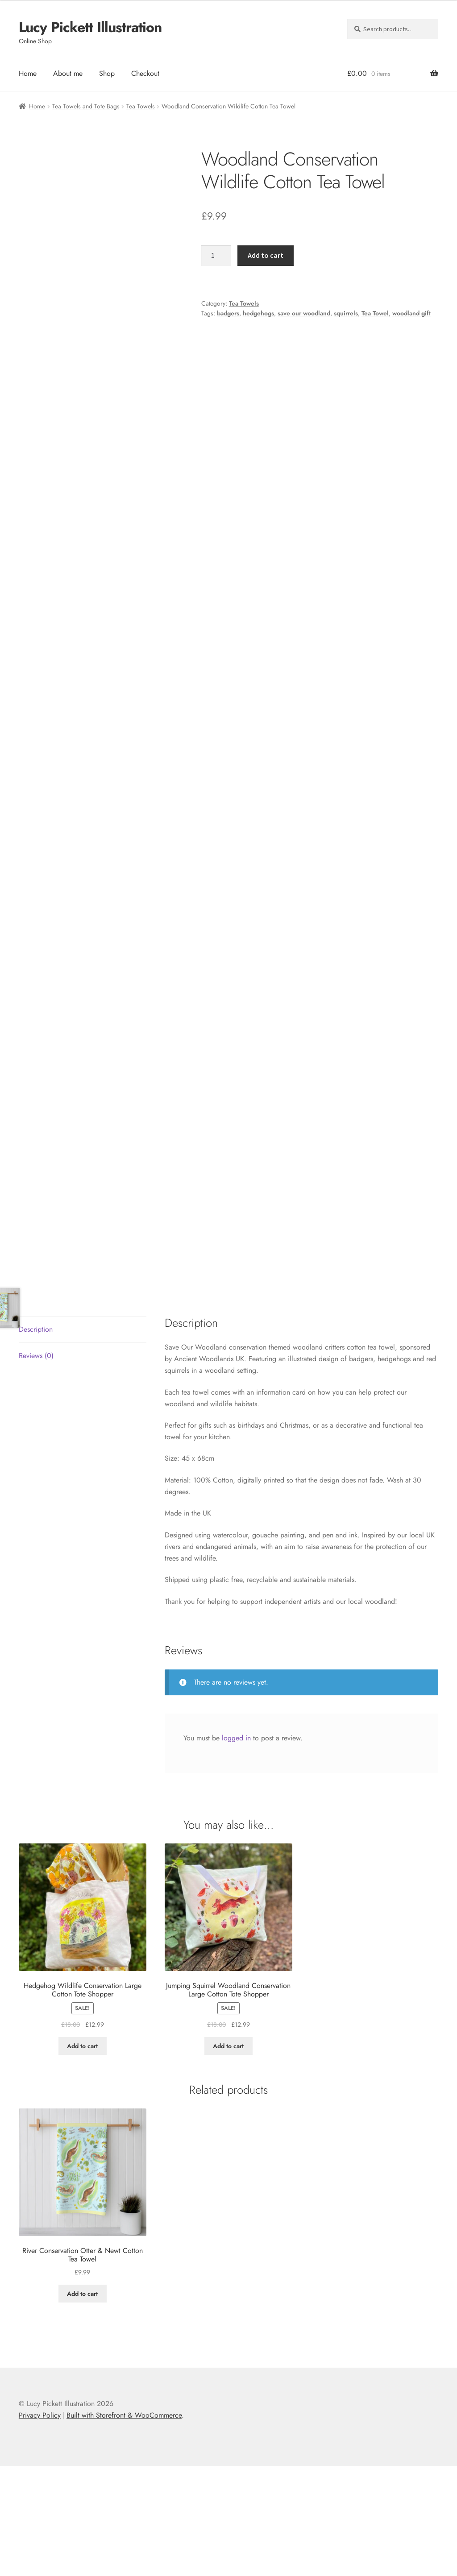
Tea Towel (375, 313)
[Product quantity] (216, 255)
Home (28, 73)
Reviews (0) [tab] (36, 1465)
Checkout (145, 73)
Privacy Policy (40, 2525)
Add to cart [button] (82, 2155)
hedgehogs (258, 313)
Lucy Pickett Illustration (90, 27)
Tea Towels (140, 106)
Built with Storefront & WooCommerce (124, 2525)
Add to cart (265, 255)
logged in (236, 1848)
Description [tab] (36, 1439)
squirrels (346, 313)
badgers (228, 313)
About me (68, 73)
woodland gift (411, 313)
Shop (107, 73)
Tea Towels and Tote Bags (86, 106)
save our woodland (304, 313)
